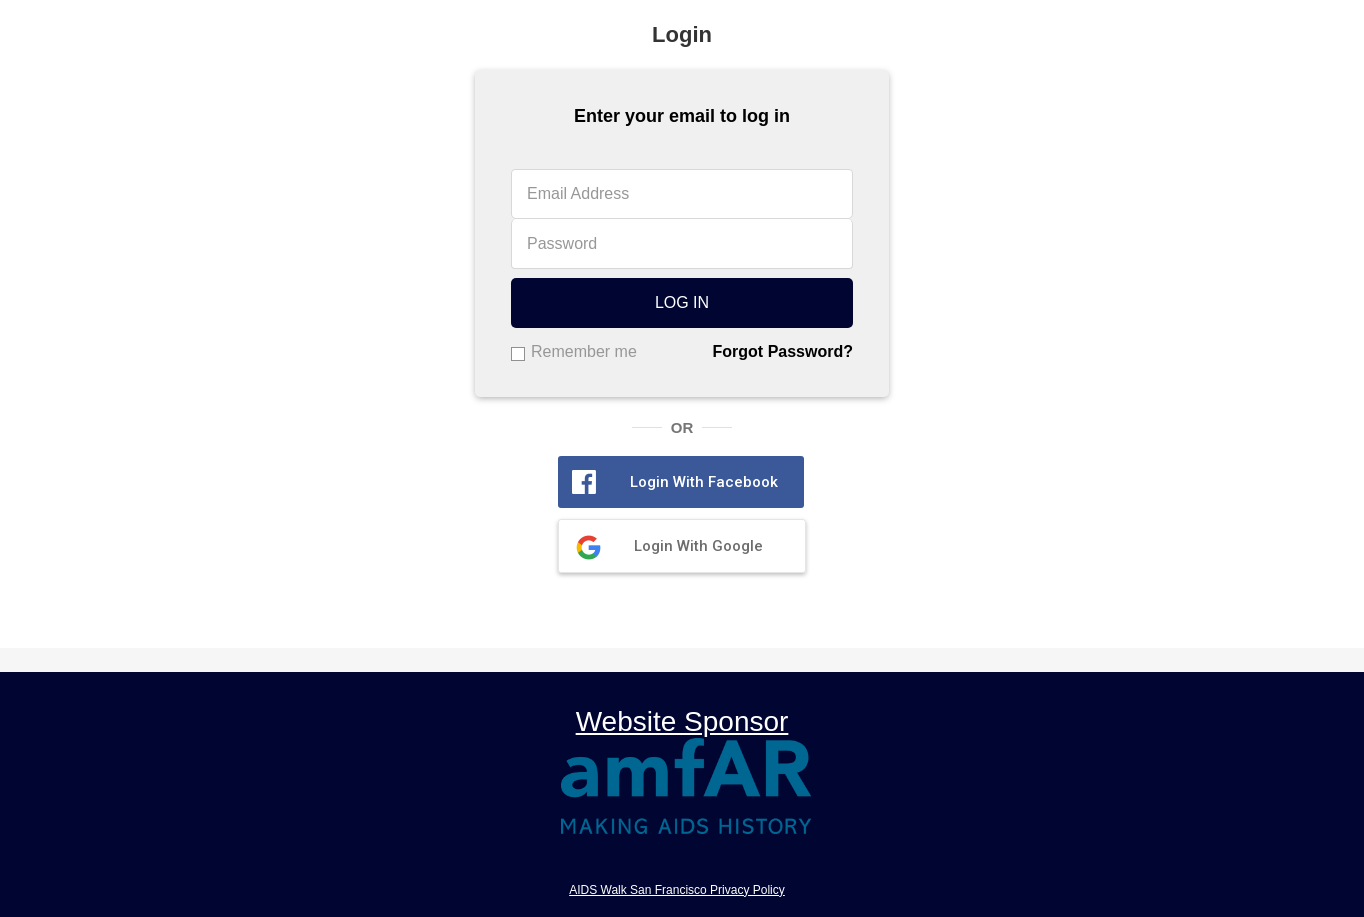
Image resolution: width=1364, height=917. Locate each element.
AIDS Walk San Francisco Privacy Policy (677, 890)
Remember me (584, 351)
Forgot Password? (783, 351)
